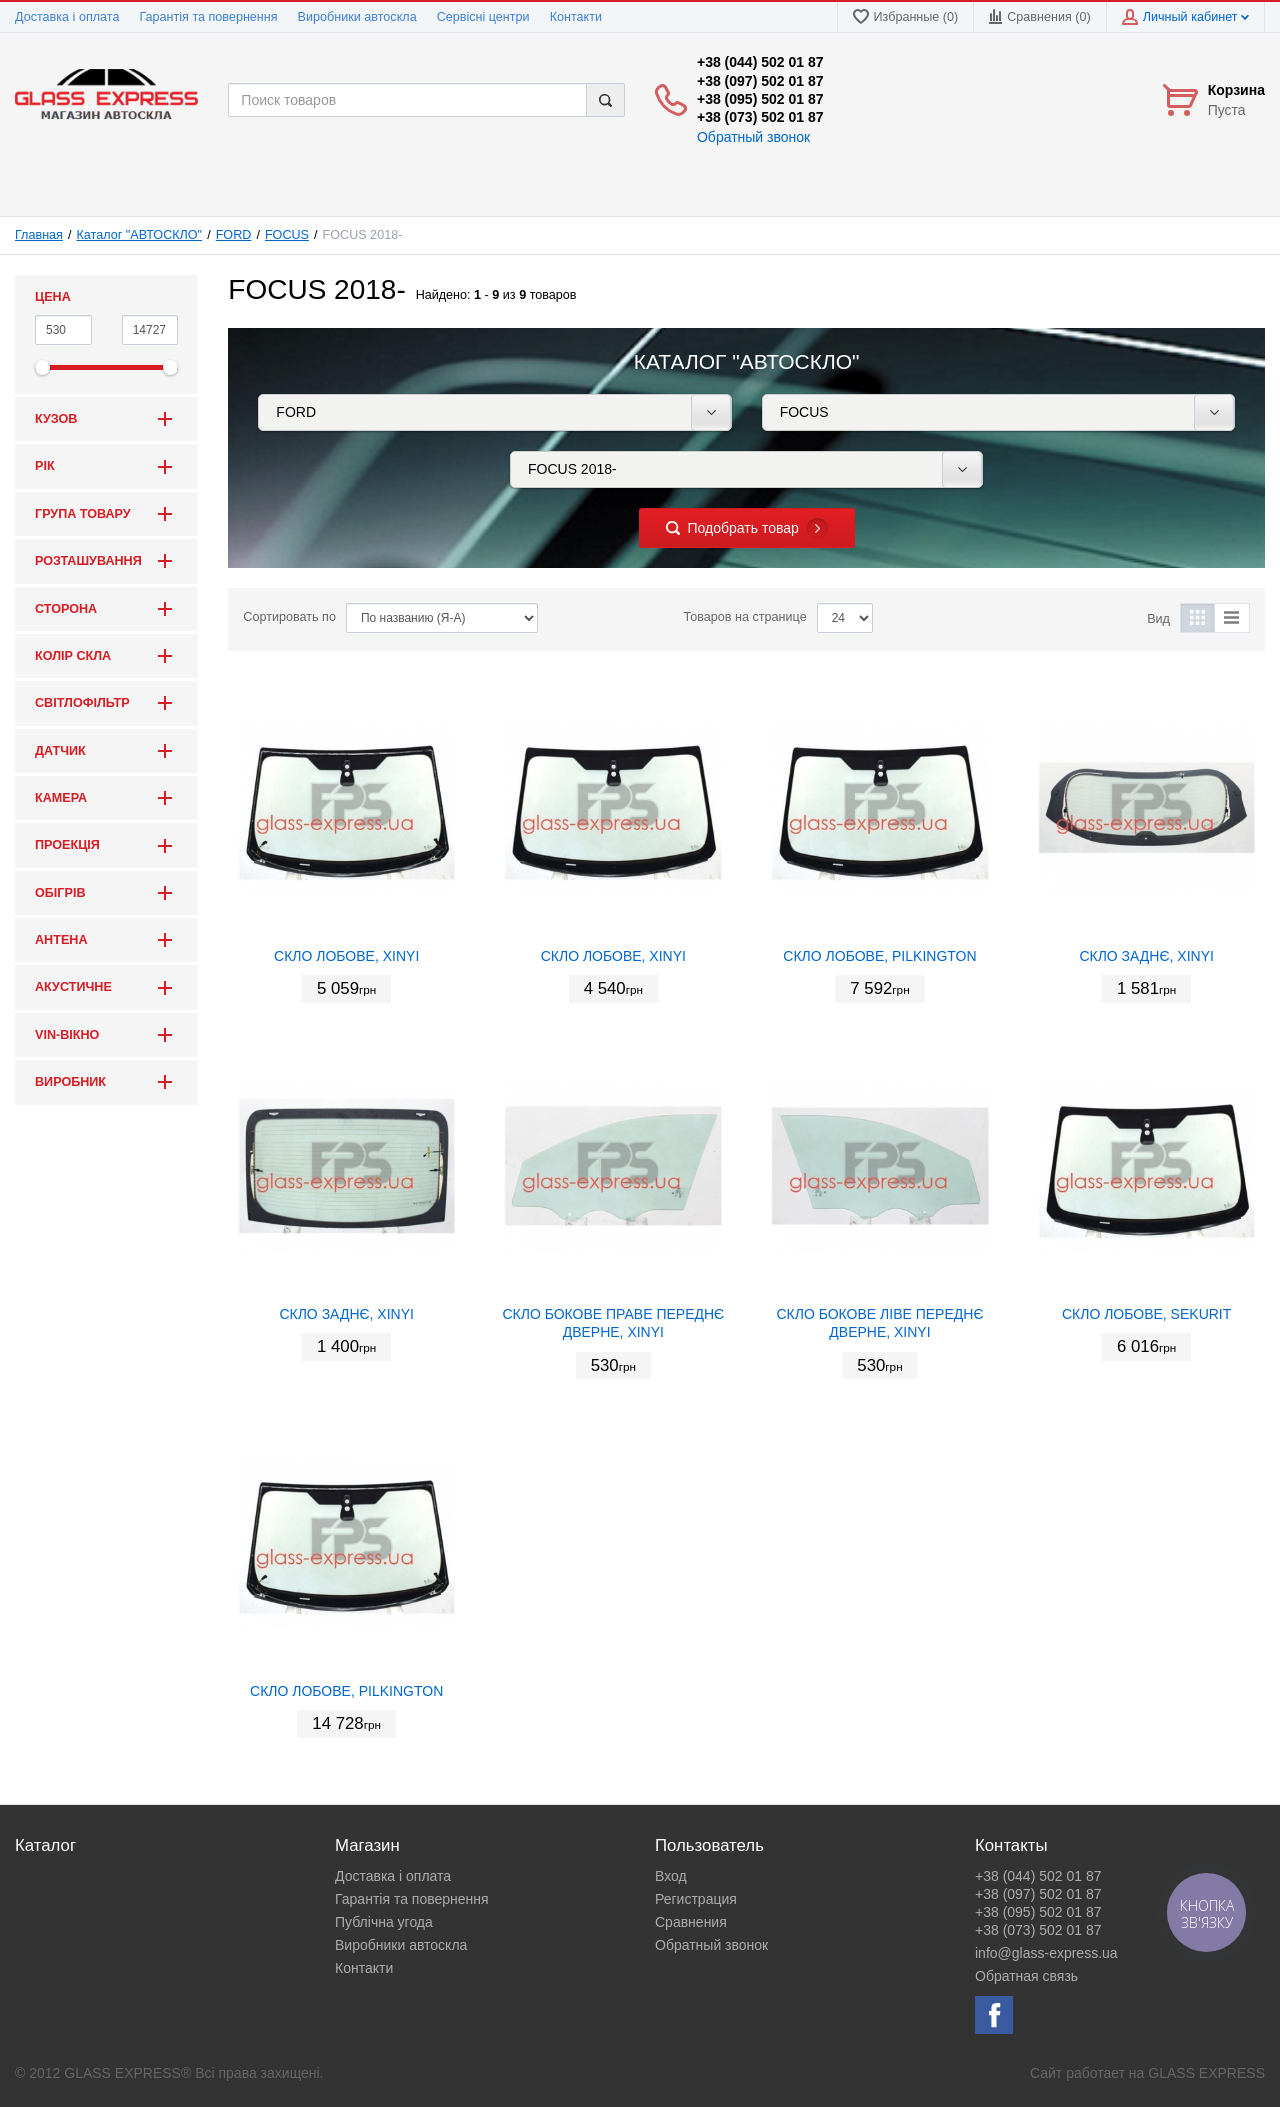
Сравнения (691, 1922)
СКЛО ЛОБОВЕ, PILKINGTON (879, 956)
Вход (671, 1876)
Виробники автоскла (357, 17)
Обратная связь (1026, 1976)
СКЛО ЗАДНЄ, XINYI (1146, 956)
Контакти (576, 17)
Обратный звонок (753, 137)
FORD (234, 235)
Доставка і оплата (67, 17)
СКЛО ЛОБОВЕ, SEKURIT (1146, 1314)
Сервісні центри (483, 17)
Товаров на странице (745, 617)
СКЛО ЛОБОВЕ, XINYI (346, 956)
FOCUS (287, 235)
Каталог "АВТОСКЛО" (140, 235)
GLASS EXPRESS (1206, 2073)
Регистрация (696, 1899)
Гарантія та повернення (208, 17)
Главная (39, 235)
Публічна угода (384, 1922)
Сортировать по (289, 617)
